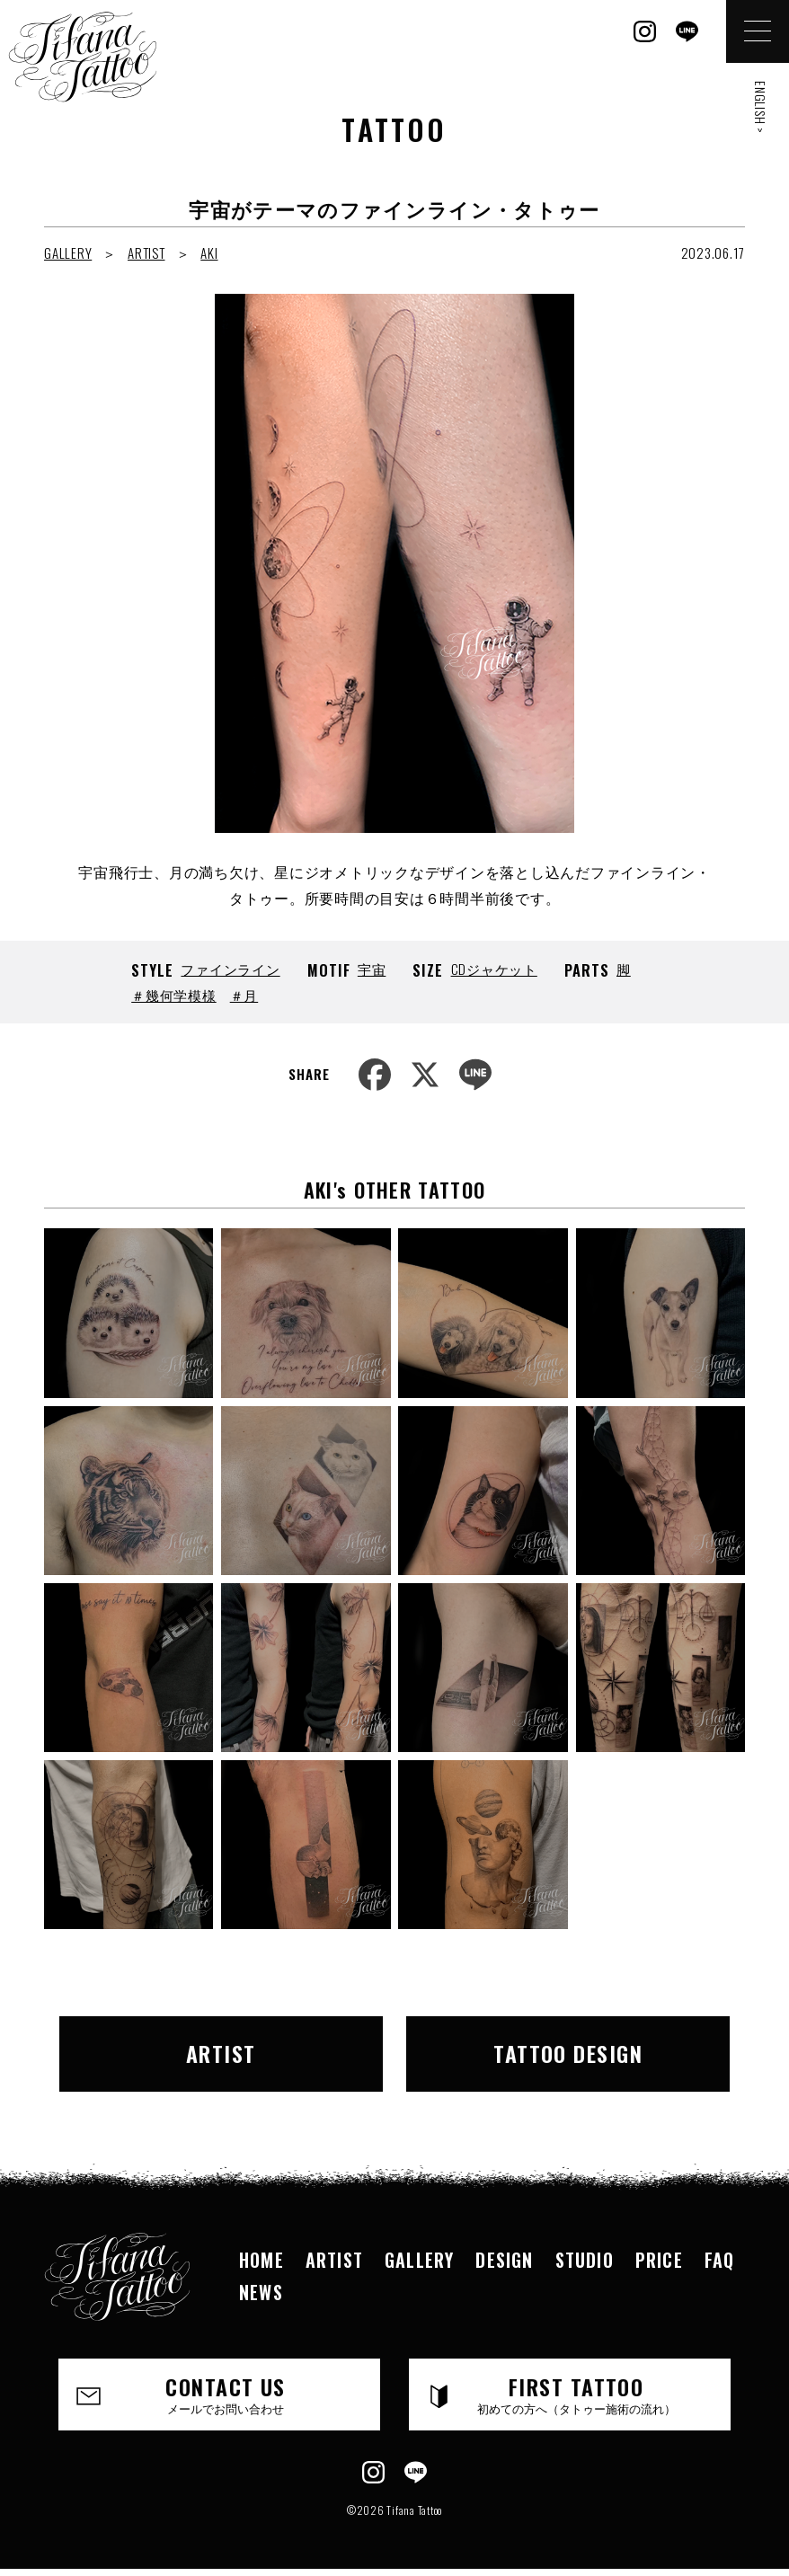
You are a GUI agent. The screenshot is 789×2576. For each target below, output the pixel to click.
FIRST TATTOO (576, 2393)
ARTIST (146, 252)
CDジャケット (494, 968)
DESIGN (504, 2259)
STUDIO (584, 2259)
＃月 (244, 995)
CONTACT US (225, 2393)
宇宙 (372, 968)
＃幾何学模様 (174, 995)
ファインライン (230, 968)
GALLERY (68, 252)
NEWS (261, 2292)
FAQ (720, 2259)
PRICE (659, 2259)
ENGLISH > (760, 107)
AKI (208, 252)
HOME (261, 2259)
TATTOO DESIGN (568, 2053)
